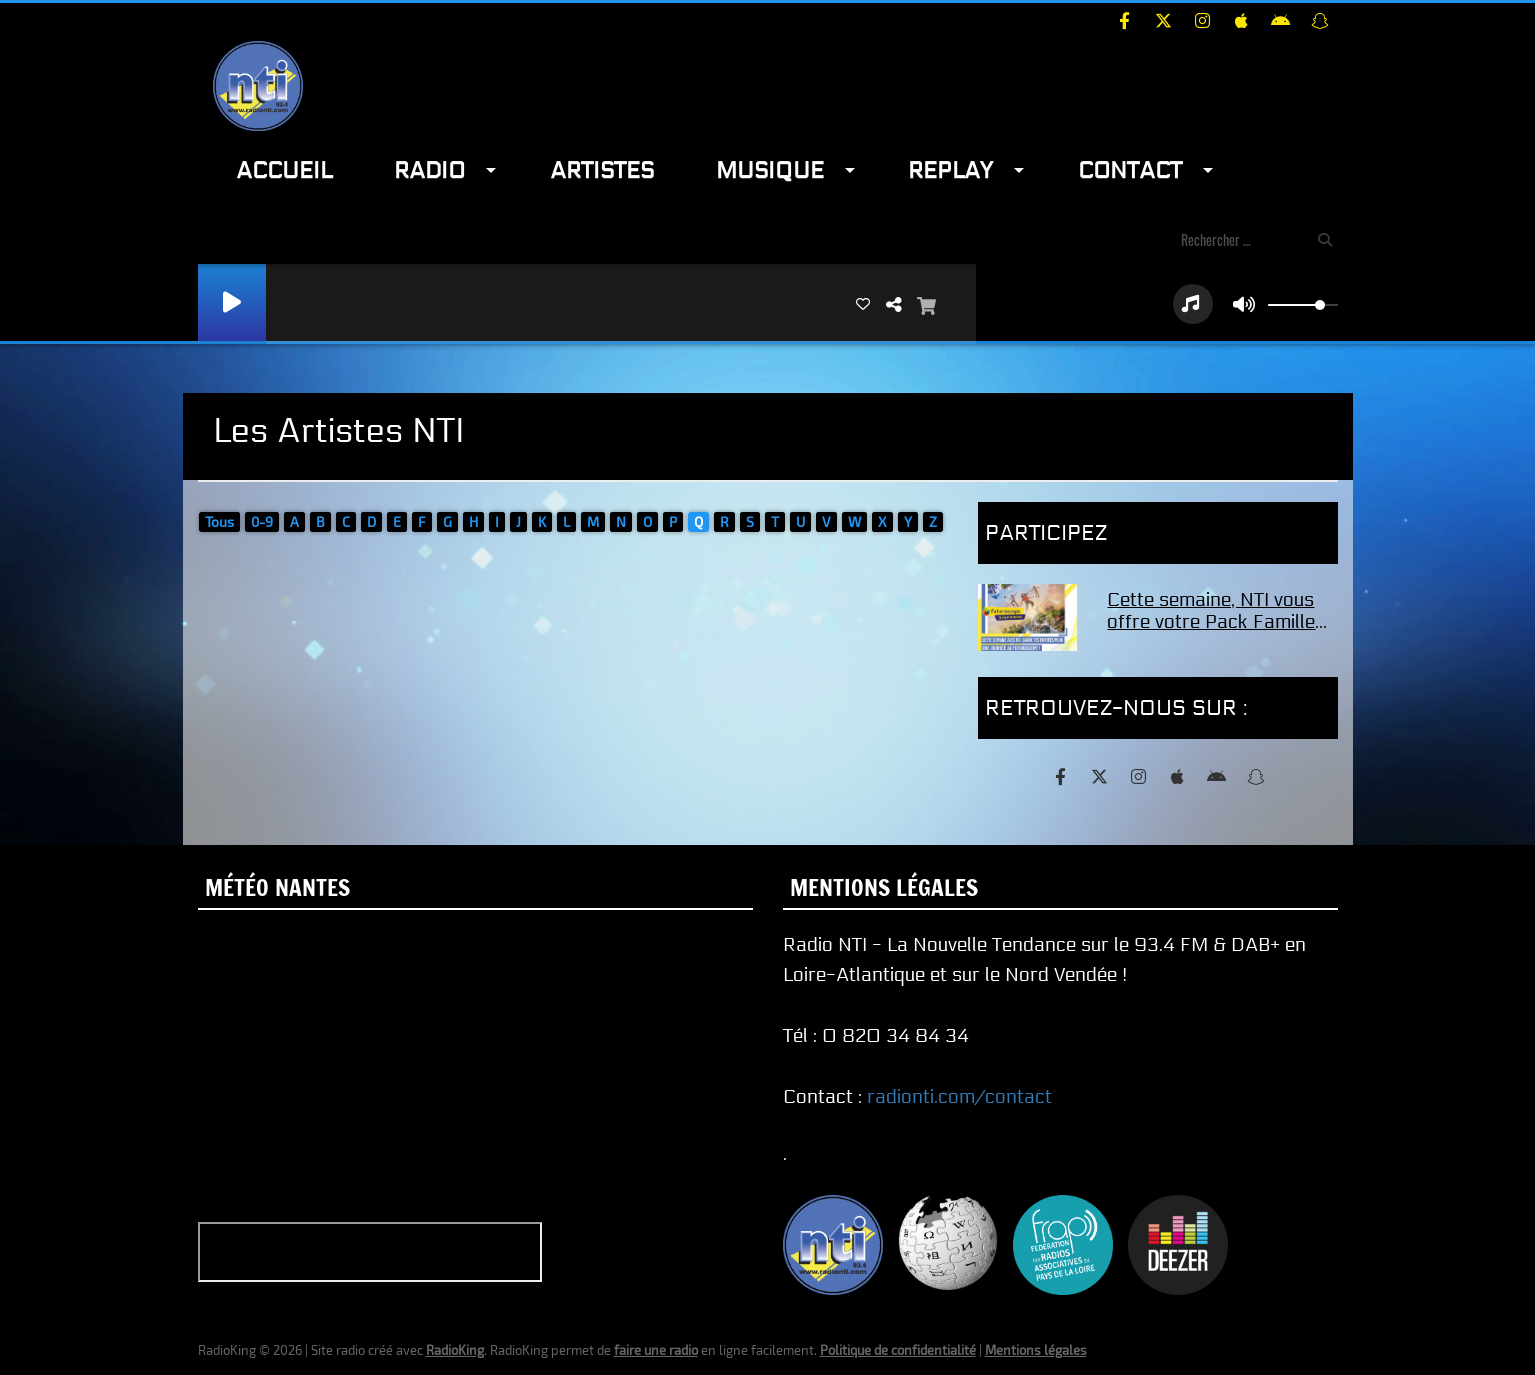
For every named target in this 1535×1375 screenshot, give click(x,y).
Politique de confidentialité (898, 1350)
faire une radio (656, 1350)
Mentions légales (1036, 1350)
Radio (429, 170)
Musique (770, 170)
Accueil (284, 170)
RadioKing (455, 1350)
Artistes (602, 170)
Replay (950, 170)
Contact (1130, 170)
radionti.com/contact (959, 1097)
